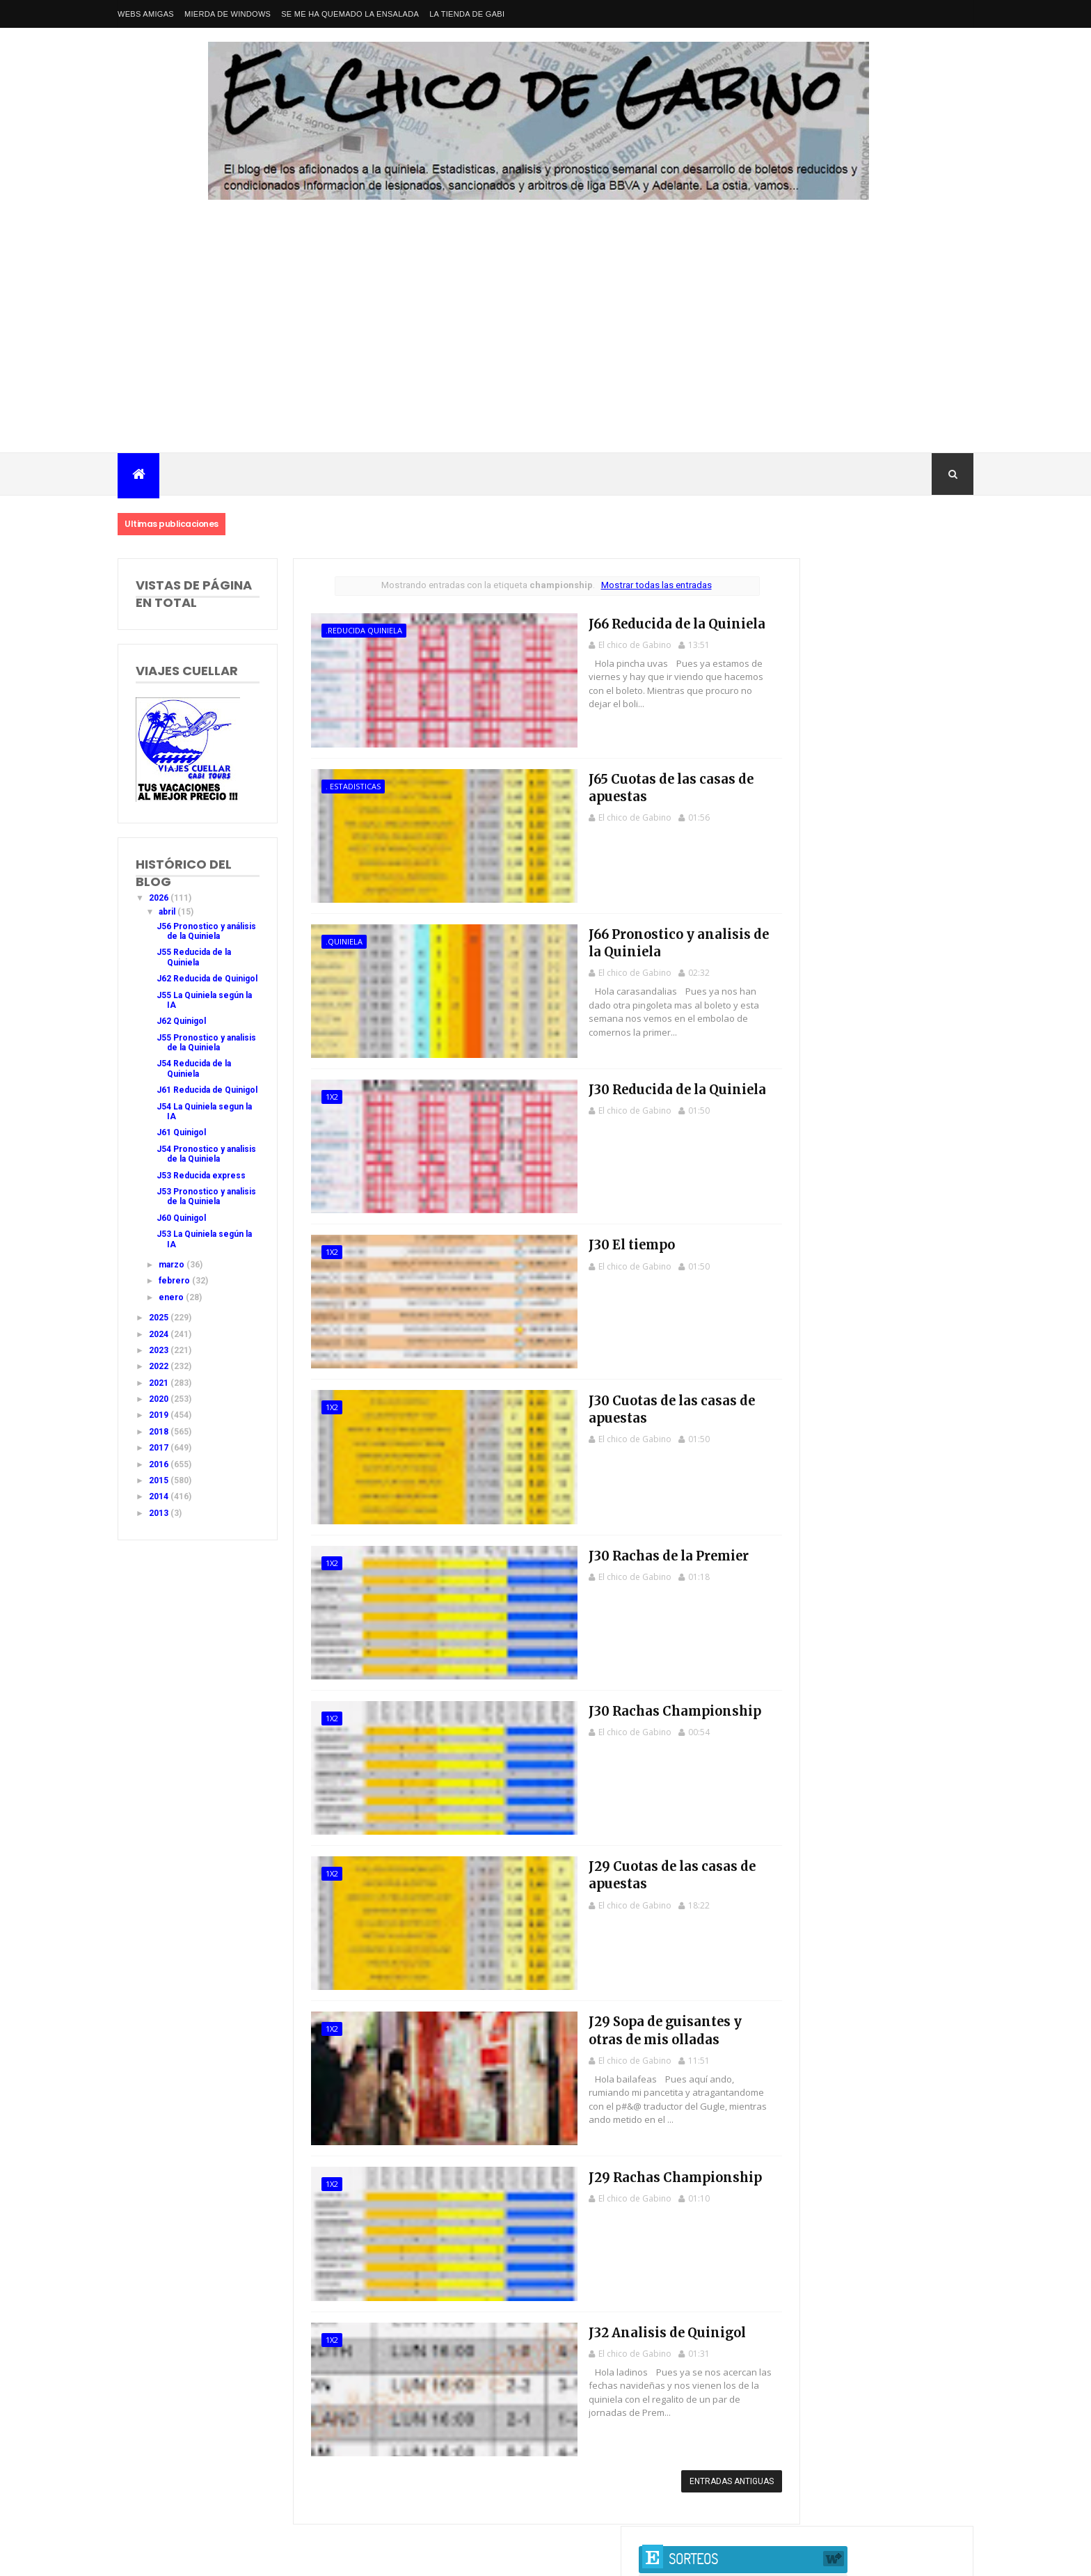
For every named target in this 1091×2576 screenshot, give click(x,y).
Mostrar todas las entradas (623, 585)
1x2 (316, 1091)
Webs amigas (146, 14)
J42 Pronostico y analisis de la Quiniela (860, 922)
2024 (159, 1394)
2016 (159, 1524)
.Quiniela (328, 938)
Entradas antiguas (682, 2462)
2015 (159, 1540)
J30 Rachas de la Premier (597, 1545)
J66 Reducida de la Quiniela (604, 622)
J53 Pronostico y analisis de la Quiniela (191, 1252)
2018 (159, 1491)
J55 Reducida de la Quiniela (194, 967)
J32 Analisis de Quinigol (594, 2314)
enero (172, 1357)
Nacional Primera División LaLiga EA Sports (254, 2540)
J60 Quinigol (181, 1278)
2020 (159, 1459)
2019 (159, 1475)
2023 (159, 1410)
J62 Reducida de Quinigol (190, 994)
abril (168, 912)
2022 (159, 1427)
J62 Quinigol (181, 1041)
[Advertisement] (545, 348)
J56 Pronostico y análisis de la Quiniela (191, 936)
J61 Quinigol (181, 1173)
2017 (159, 1508)
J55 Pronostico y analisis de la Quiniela (191, 1067)
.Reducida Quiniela (348, 630)
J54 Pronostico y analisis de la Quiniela (191, 1199)
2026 (159, 898)
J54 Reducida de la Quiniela (194, 1099)
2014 (159, 1557)
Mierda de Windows (227, 14)
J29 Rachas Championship (603, 2160)
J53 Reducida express (201, 1226)
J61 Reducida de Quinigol (190, 1125)
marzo (172, 1324)
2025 (159, 1377)
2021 (159, 1443)
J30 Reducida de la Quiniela (604, 1083)
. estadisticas (337, 784)
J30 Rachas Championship (603, 1699)
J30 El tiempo (561, 1237)
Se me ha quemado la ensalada (350, 14)
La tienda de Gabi (466, 14)
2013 (159, 1573)
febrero (175, 1341)
